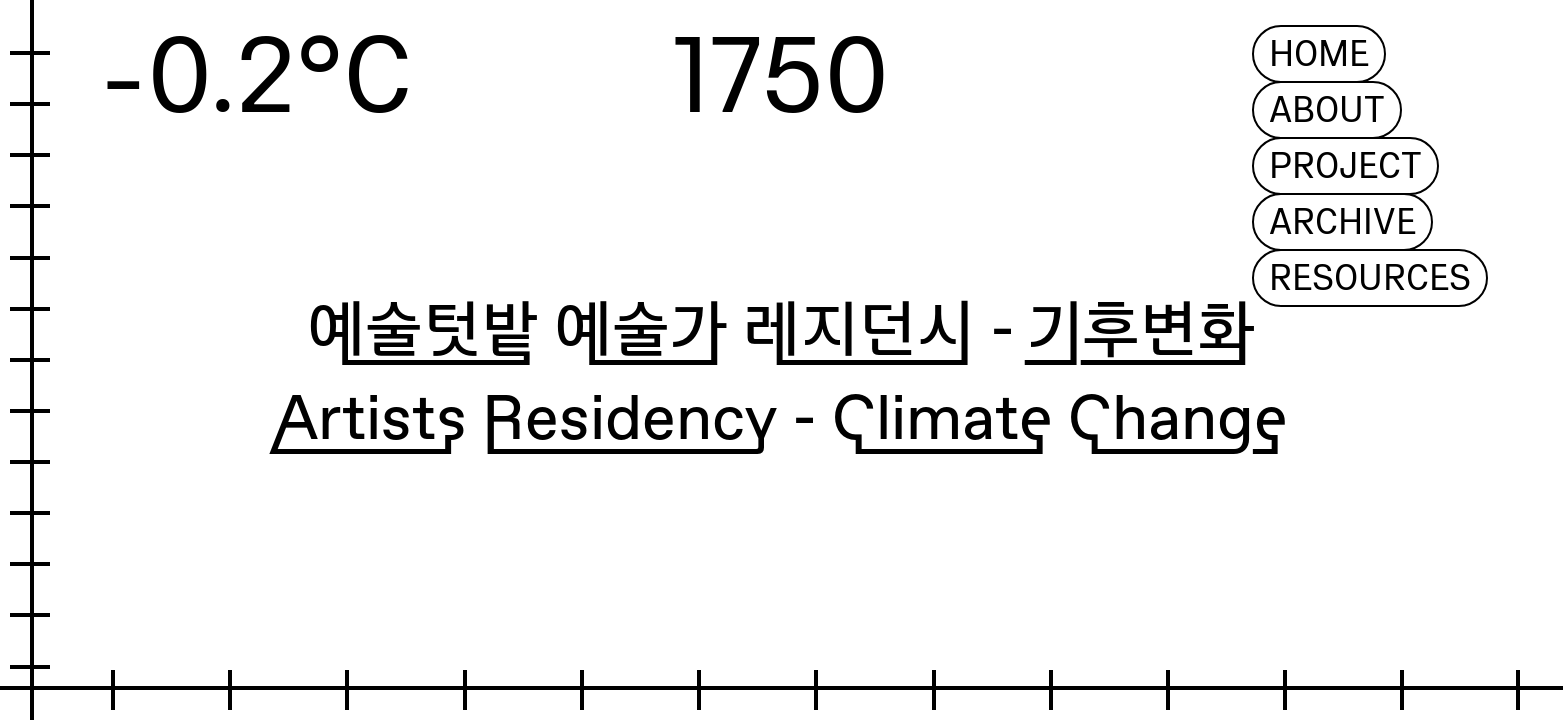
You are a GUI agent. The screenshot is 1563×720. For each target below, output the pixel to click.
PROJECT (1345, 167)
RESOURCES (1370, 279)
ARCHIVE (1342, 223)
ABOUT (1327, 111)
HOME (1319, 55)
